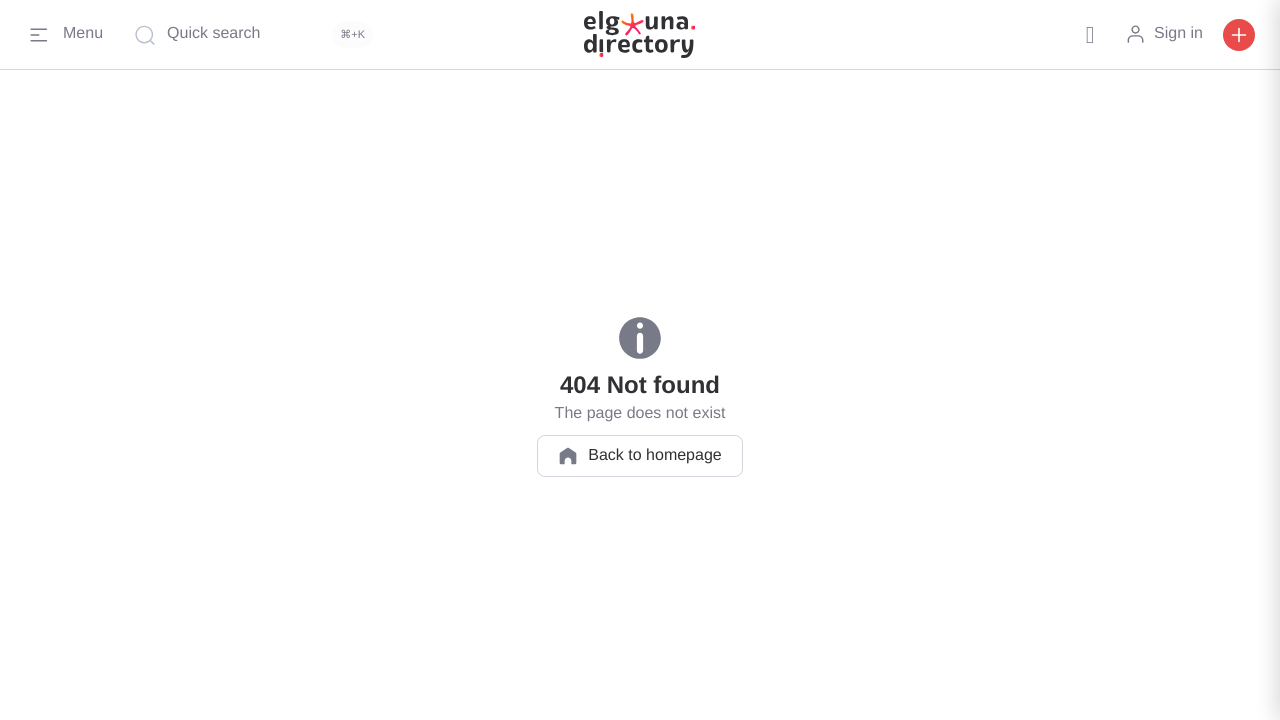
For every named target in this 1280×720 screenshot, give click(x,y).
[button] (1090, 35)
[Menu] (64, 35)
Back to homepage (639, 456)
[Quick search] (258, 35)
